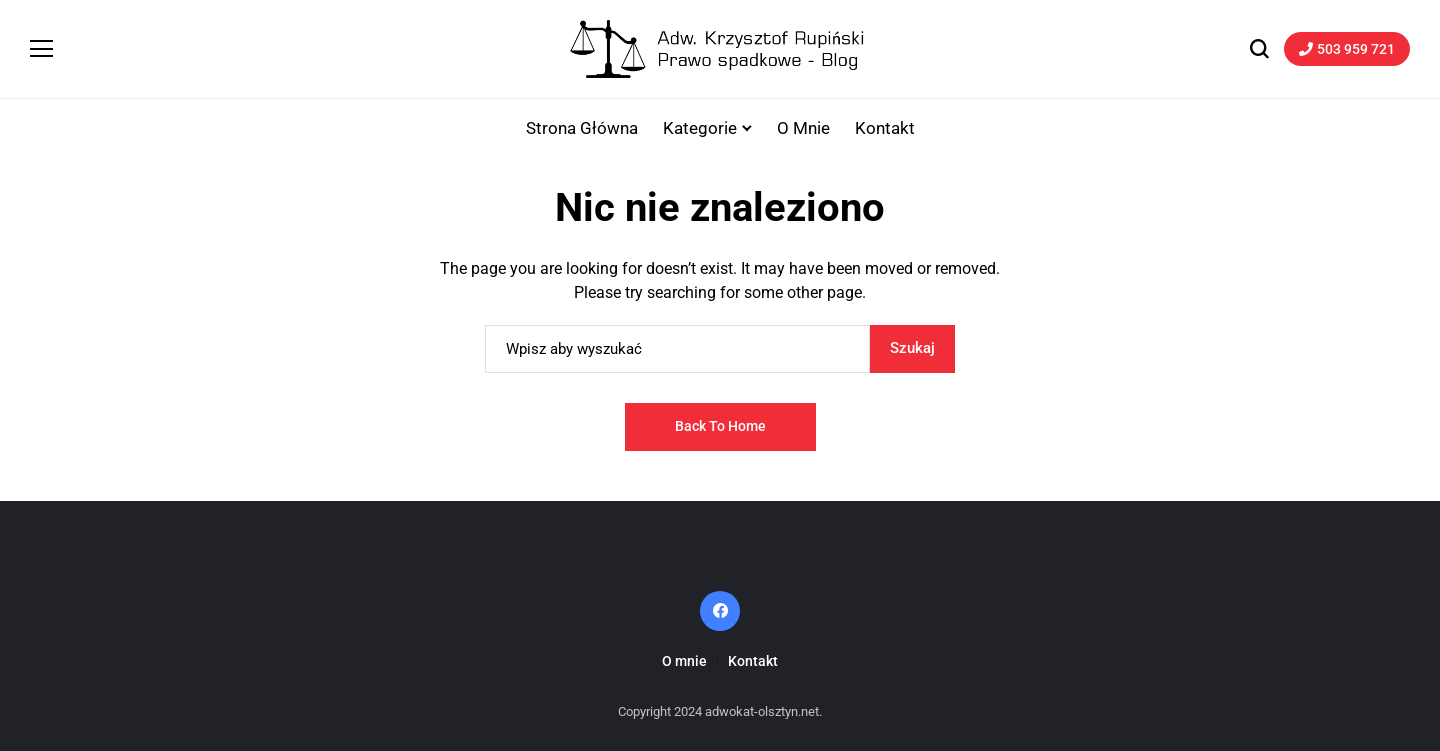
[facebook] (720, 611)
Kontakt (753, 661)
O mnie (684, 661)
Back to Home (720, 426)
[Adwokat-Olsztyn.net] (720, 49)
